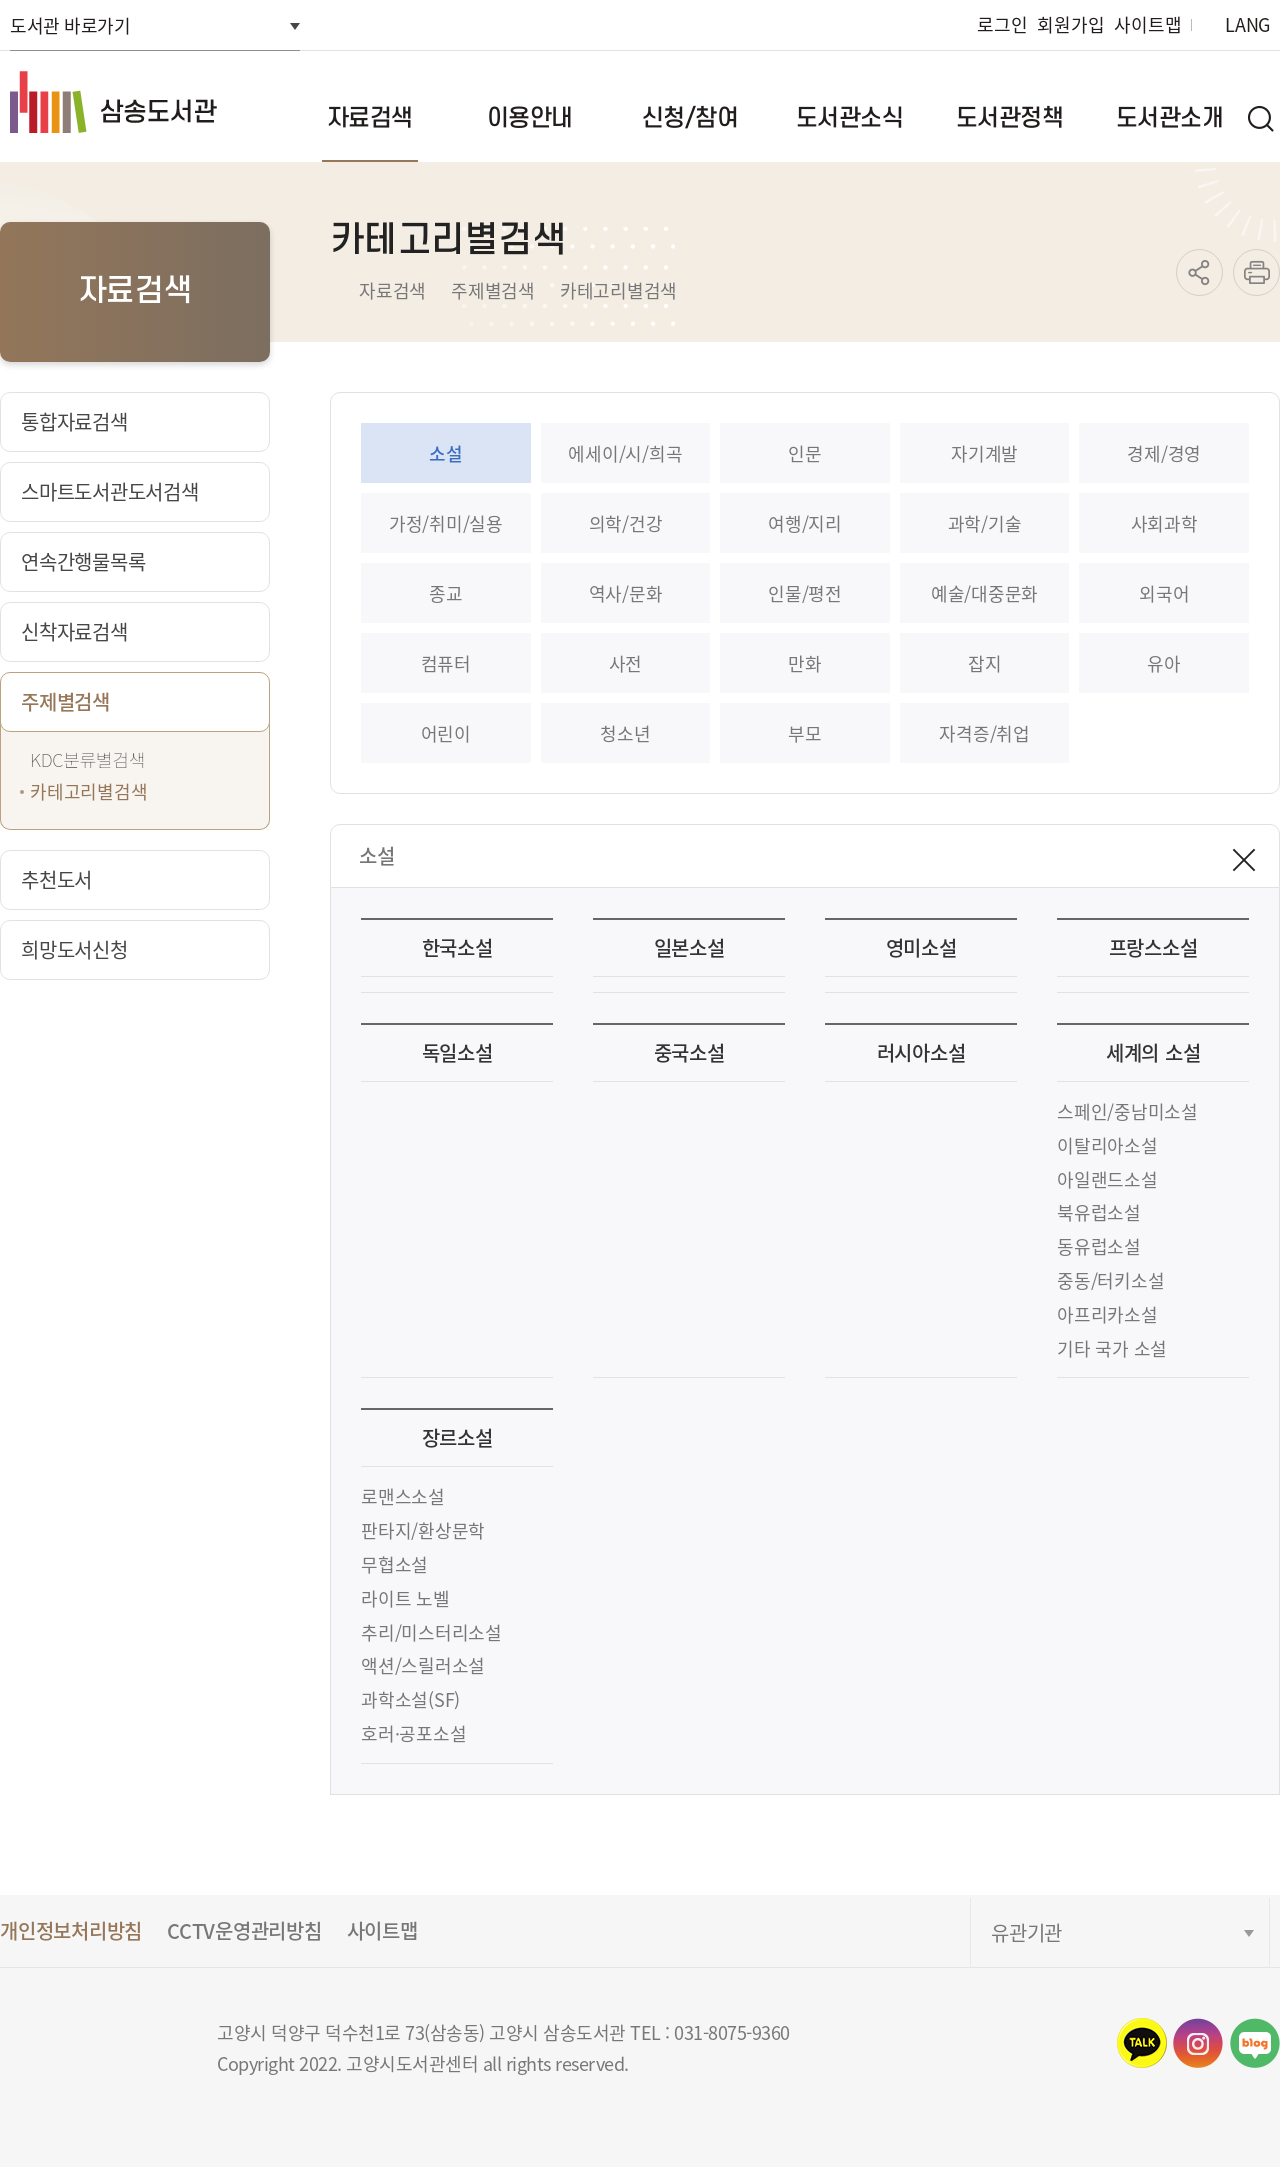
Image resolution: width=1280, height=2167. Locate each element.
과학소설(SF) (410, 1699)
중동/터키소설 (1110, 1280)
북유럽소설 (1099, 1212)
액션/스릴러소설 (423, 1665)
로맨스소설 (403, 1496)
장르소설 (457, 1437)
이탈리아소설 (1107, 1145)
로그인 (1002, 24)
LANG (1247, 24)
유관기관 (1026, 1932)
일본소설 (689, 947)
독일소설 (457, 1052)
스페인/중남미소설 (1127, 1111)
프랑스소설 (1153, 947)
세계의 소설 (1153, 1052)
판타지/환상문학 (423, 1530)
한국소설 (457, 947)
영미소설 (921, 947)
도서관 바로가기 (70, 25)
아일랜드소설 (1107, 1179)
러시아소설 (921, 1052)
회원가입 (1070, 24)
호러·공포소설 (413, 1733)
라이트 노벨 (405, 1598)
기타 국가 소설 (1112, 1348)
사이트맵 (1147, 24)
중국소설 (689, 1052)
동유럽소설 (1099, 1246)
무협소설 (394, 1564)
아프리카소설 (1107, 1314)
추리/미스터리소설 (431, 1632)
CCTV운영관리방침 (244, 1930)
